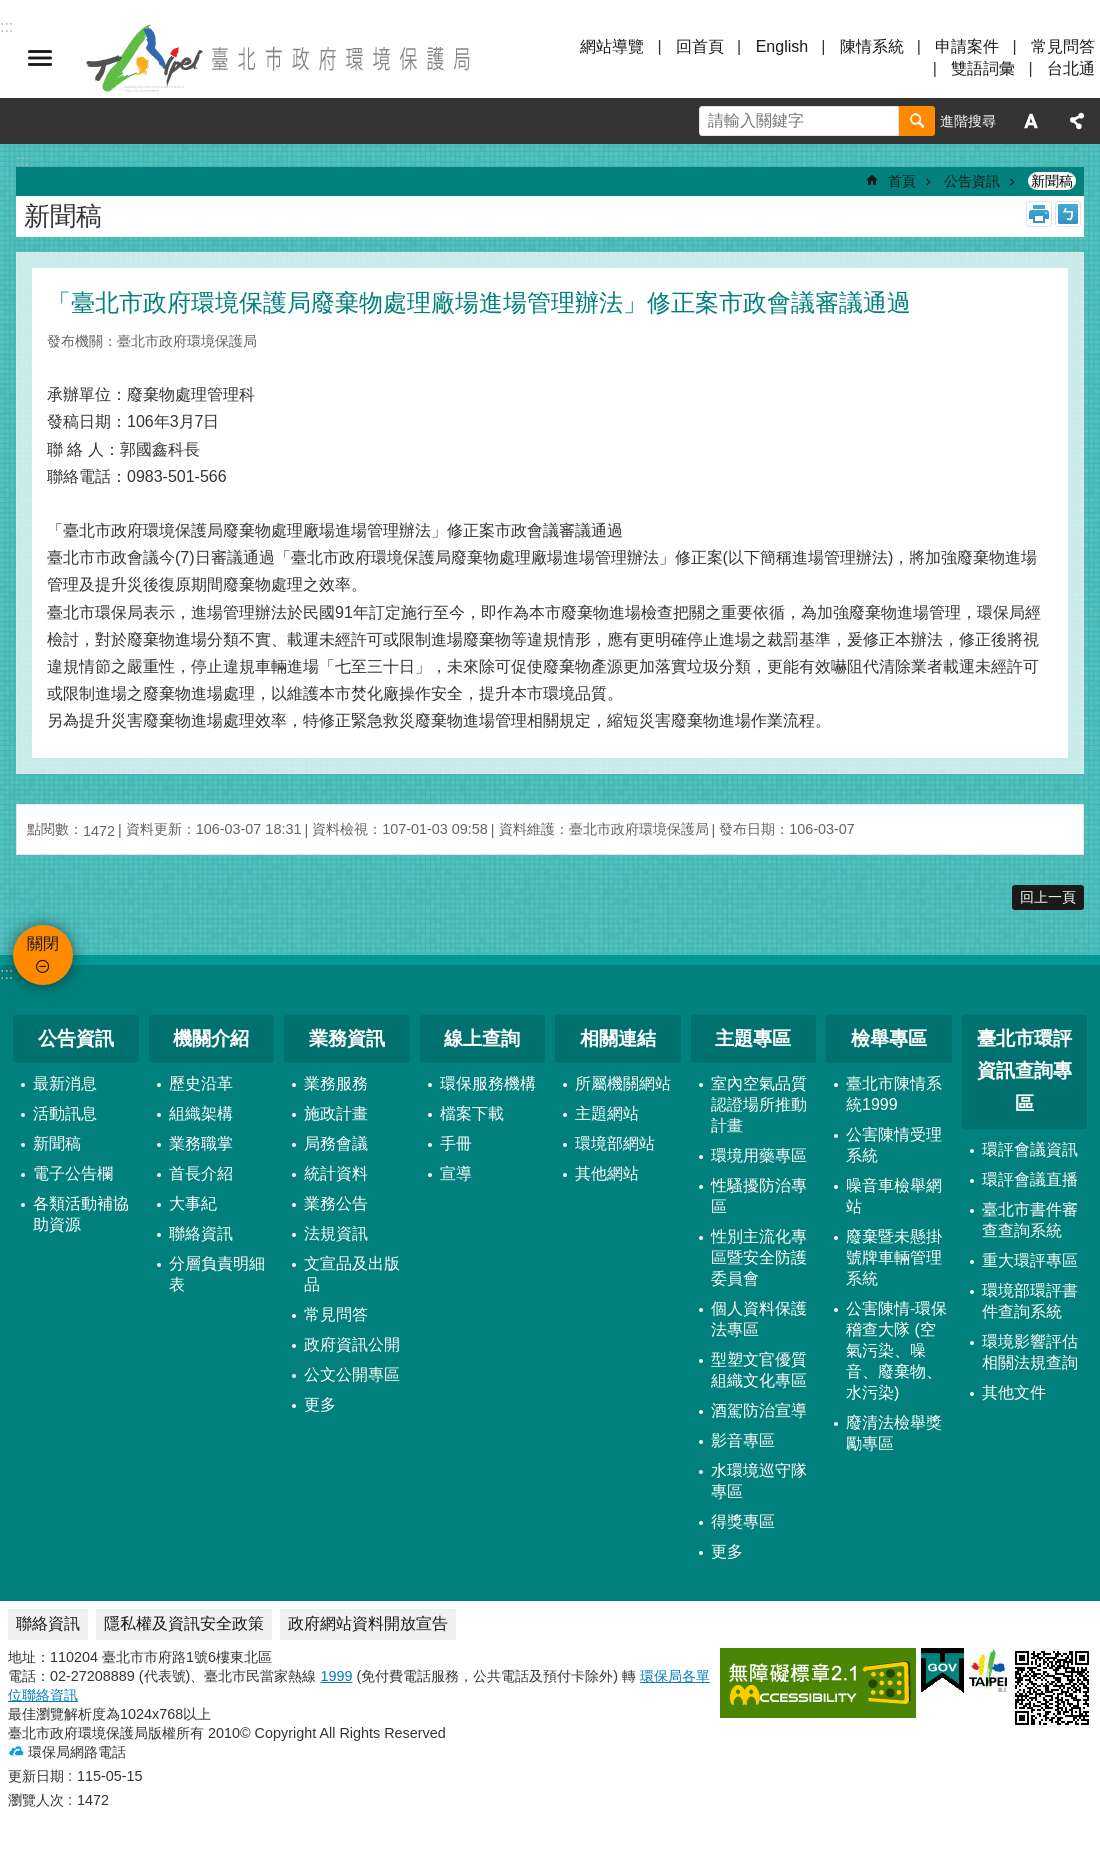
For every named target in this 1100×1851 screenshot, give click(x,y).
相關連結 (618, 1038)
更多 (320, 1404)
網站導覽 (612, 46)
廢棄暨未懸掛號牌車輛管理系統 (894, 1257)
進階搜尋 (968, 121)
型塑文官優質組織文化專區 (759, 1370)
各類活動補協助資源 (81, 1214)
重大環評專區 (1030, 1260)
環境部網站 (615, 1143)
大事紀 (193, 1203)
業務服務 (336, 1083)
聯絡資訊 (201, 1233)
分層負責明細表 (217, 1274)
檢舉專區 (889, 1038)
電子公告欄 (73, 1173)
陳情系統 (872, 46)
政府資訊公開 (352, 1344)
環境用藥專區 (759, 1155)
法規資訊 (336, 1233)
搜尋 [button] (917, 121)
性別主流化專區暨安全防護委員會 (759, 1257)
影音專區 (743, 1440)
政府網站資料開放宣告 (368, 1623)
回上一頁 (1048, 897)
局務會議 (336, 1143)
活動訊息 (65, 1113)
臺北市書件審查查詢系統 (1030, 1220)
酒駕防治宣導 (759, 1410)
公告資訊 (972, 181)
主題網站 (607, 1113)
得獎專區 (743, 1521)
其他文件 (1014, 1392)
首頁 (902, 181)
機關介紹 (211, 1038)
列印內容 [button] (1039, 214)
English (782, 46)
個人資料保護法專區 (759, 1319)
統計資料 (336, 1173)
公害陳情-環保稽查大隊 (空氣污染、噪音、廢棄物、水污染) (896, 1350)
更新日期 (36, 1776)
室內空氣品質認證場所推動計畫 (759, 1104)
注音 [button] (1068, 214)
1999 (336, 1676)
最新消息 (65, 1083)
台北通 (1071, 68)
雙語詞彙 (983, 68)
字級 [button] (1031, 121)
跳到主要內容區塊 (10, 10)
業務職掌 (201, 1143)
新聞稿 (1052, 181)
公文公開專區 (352, 1374)
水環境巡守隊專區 (759, 1481)
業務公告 (336, 1203)
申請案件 (967, 46)
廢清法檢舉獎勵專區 (894, 1433)
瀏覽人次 (36, 1800)
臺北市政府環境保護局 (280, 58)
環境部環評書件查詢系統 (1030, 1301)
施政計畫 (336, 1113)
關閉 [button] (40, 58)
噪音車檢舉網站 (894, 1196)
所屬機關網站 (623, 1083)
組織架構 (201, 1113)
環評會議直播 (1030, 1179)
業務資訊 (347, 1038)
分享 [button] (1077, 121)
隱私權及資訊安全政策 (184, 1623)
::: (6, 973)
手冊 (456, 1143)
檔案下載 (472, 1113)
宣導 (456, 1173)
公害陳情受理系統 (894, 1145)
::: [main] (22, 160)
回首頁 (700, 46)
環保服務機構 (488, 1083)
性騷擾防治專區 (759, 1196)
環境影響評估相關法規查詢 (1030, 1352)
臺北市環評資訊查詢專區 (1024, 1071)
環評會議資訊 (1030, 1149)
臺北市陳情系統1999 (894, 1094)
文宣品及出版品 (352, 1274)
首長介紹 (201, 1173)
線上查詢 (482, 1038)
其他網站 (607, 1173)
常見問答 (1063, 46)
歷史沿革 (201, 1083)
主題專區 (753, 1038)
